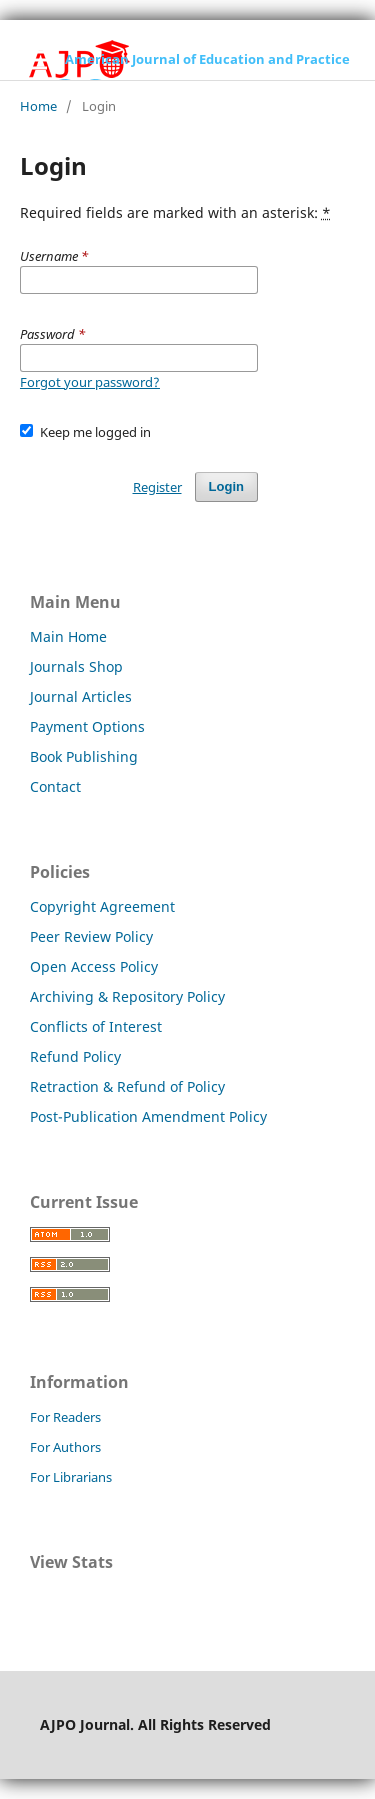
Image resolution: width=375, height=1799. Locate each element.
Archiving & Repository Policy (127, 996)
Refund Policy (75, 1056)
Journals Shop (76, 666)
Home (38, 106)
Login (226, 486)
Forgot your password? (90, 382)
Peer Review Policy (91, 936)
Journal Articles (81, 696)
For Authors (65, 1447)
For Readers (65, 1417)
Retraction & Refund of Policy (127, 1086)
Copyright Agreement (102, 906)
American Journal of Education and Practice (207, 59)
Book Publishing (84, 756)
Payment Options (87, 726)
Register (157, 487)
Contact (55, 786)
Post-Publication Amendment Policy (148, 1116)
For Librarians (71, 1477)
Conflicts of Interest (96, 1026)
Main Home (68, 636)
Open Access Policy (94, 966)
